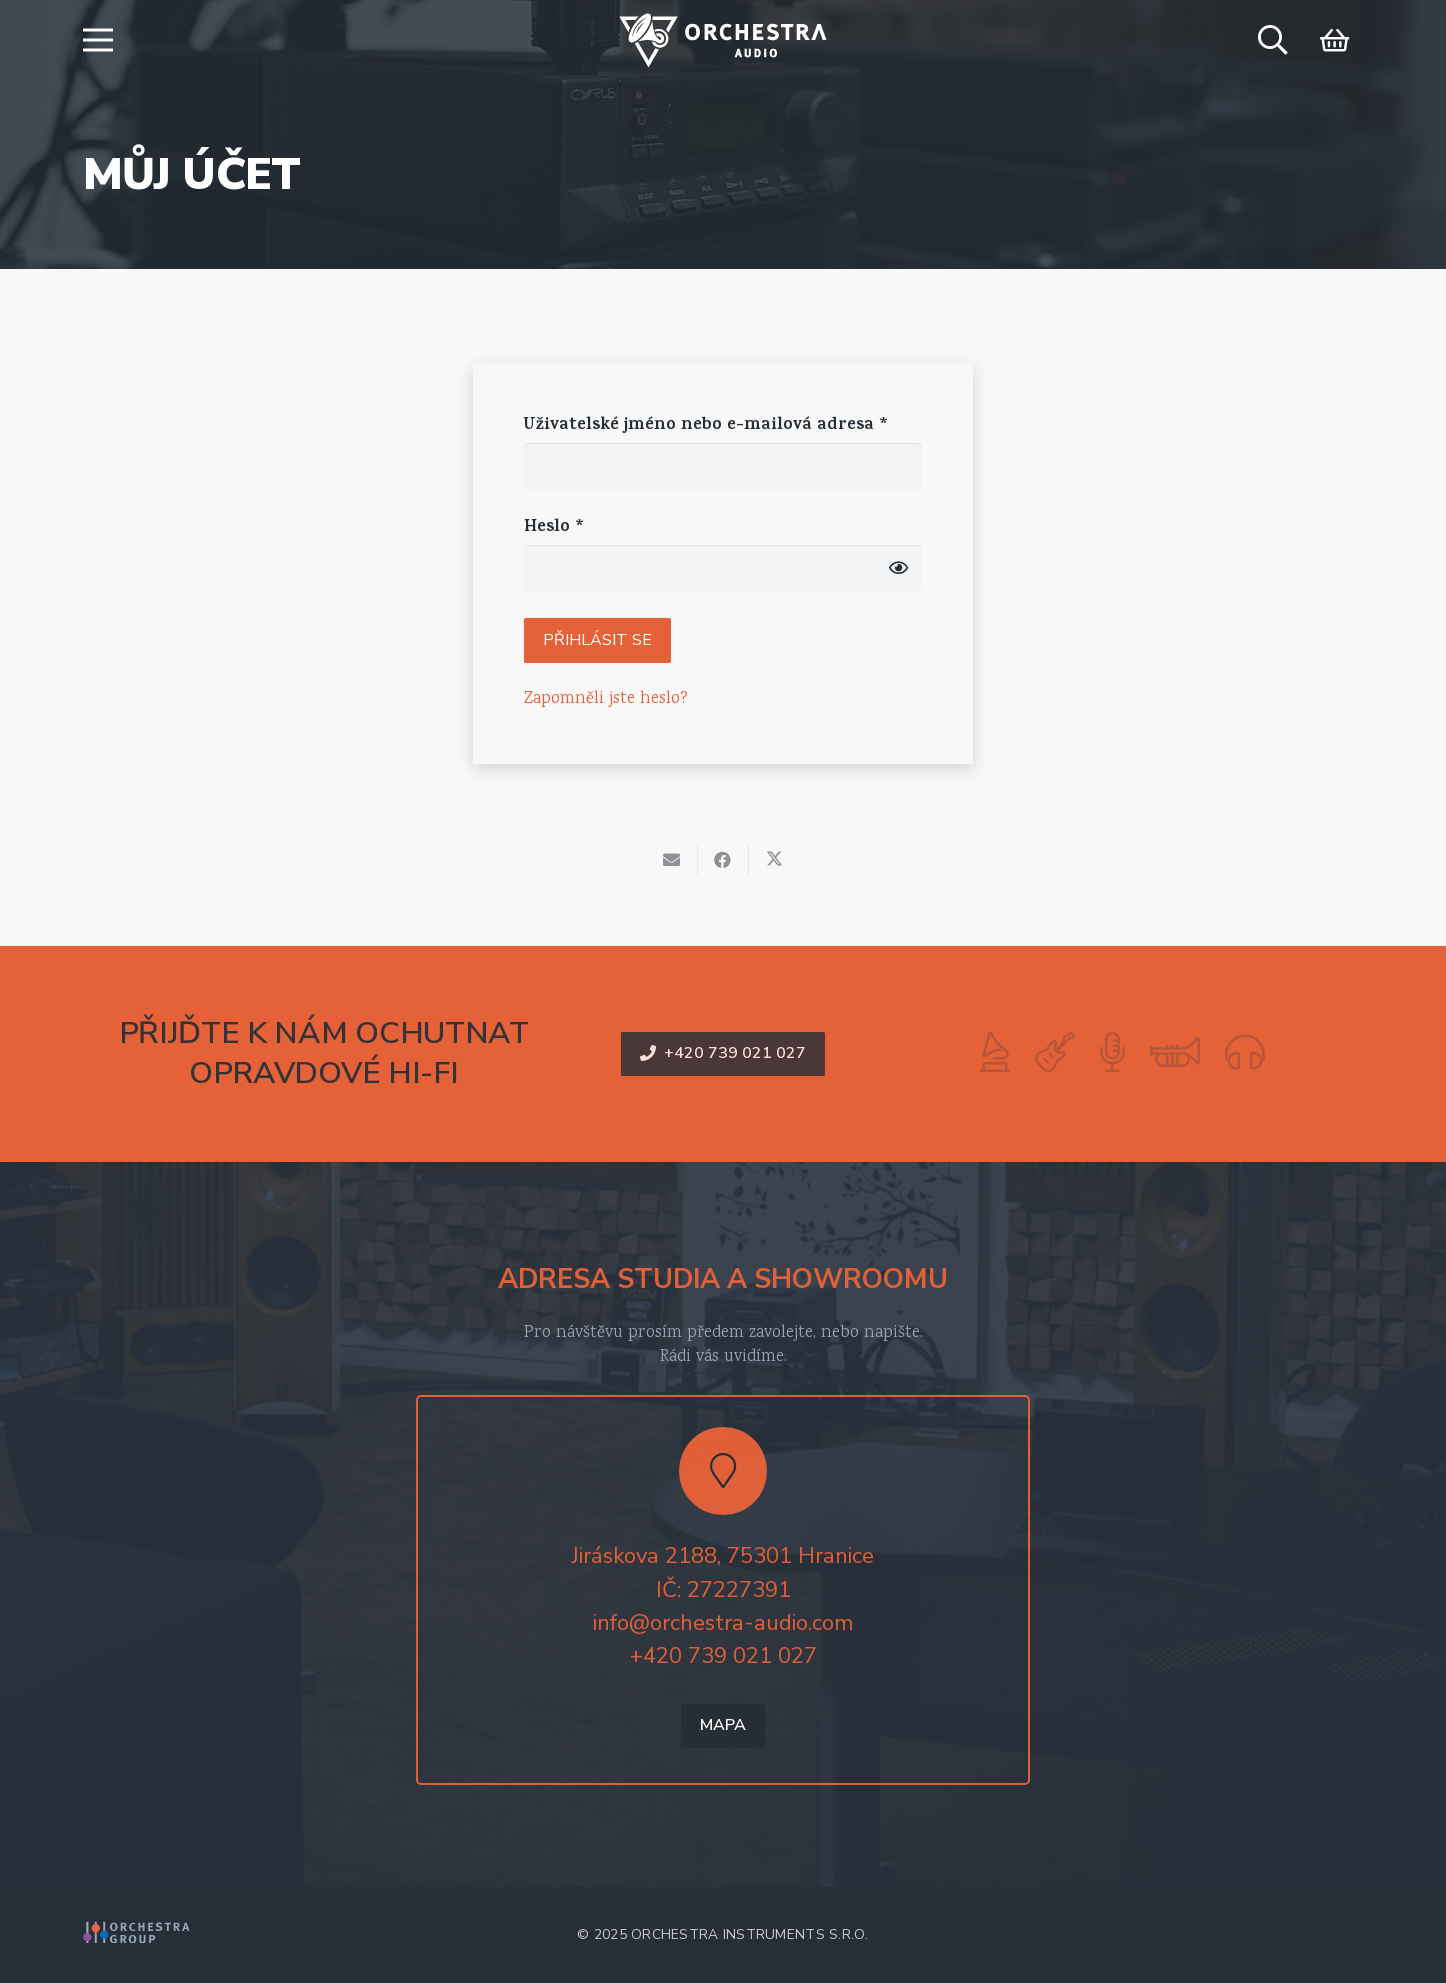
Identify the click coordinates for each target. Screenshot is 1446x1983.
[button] (97, 40)
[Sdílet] (723, 860)
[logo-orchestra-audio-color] (723, 40)
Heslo (554, 528)
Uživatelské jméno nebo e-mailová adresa (706, 426)
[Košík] (1334, 40)
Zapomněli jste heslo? (606, 699)
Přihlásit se (597, 640)
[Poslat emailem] (672, 860)
